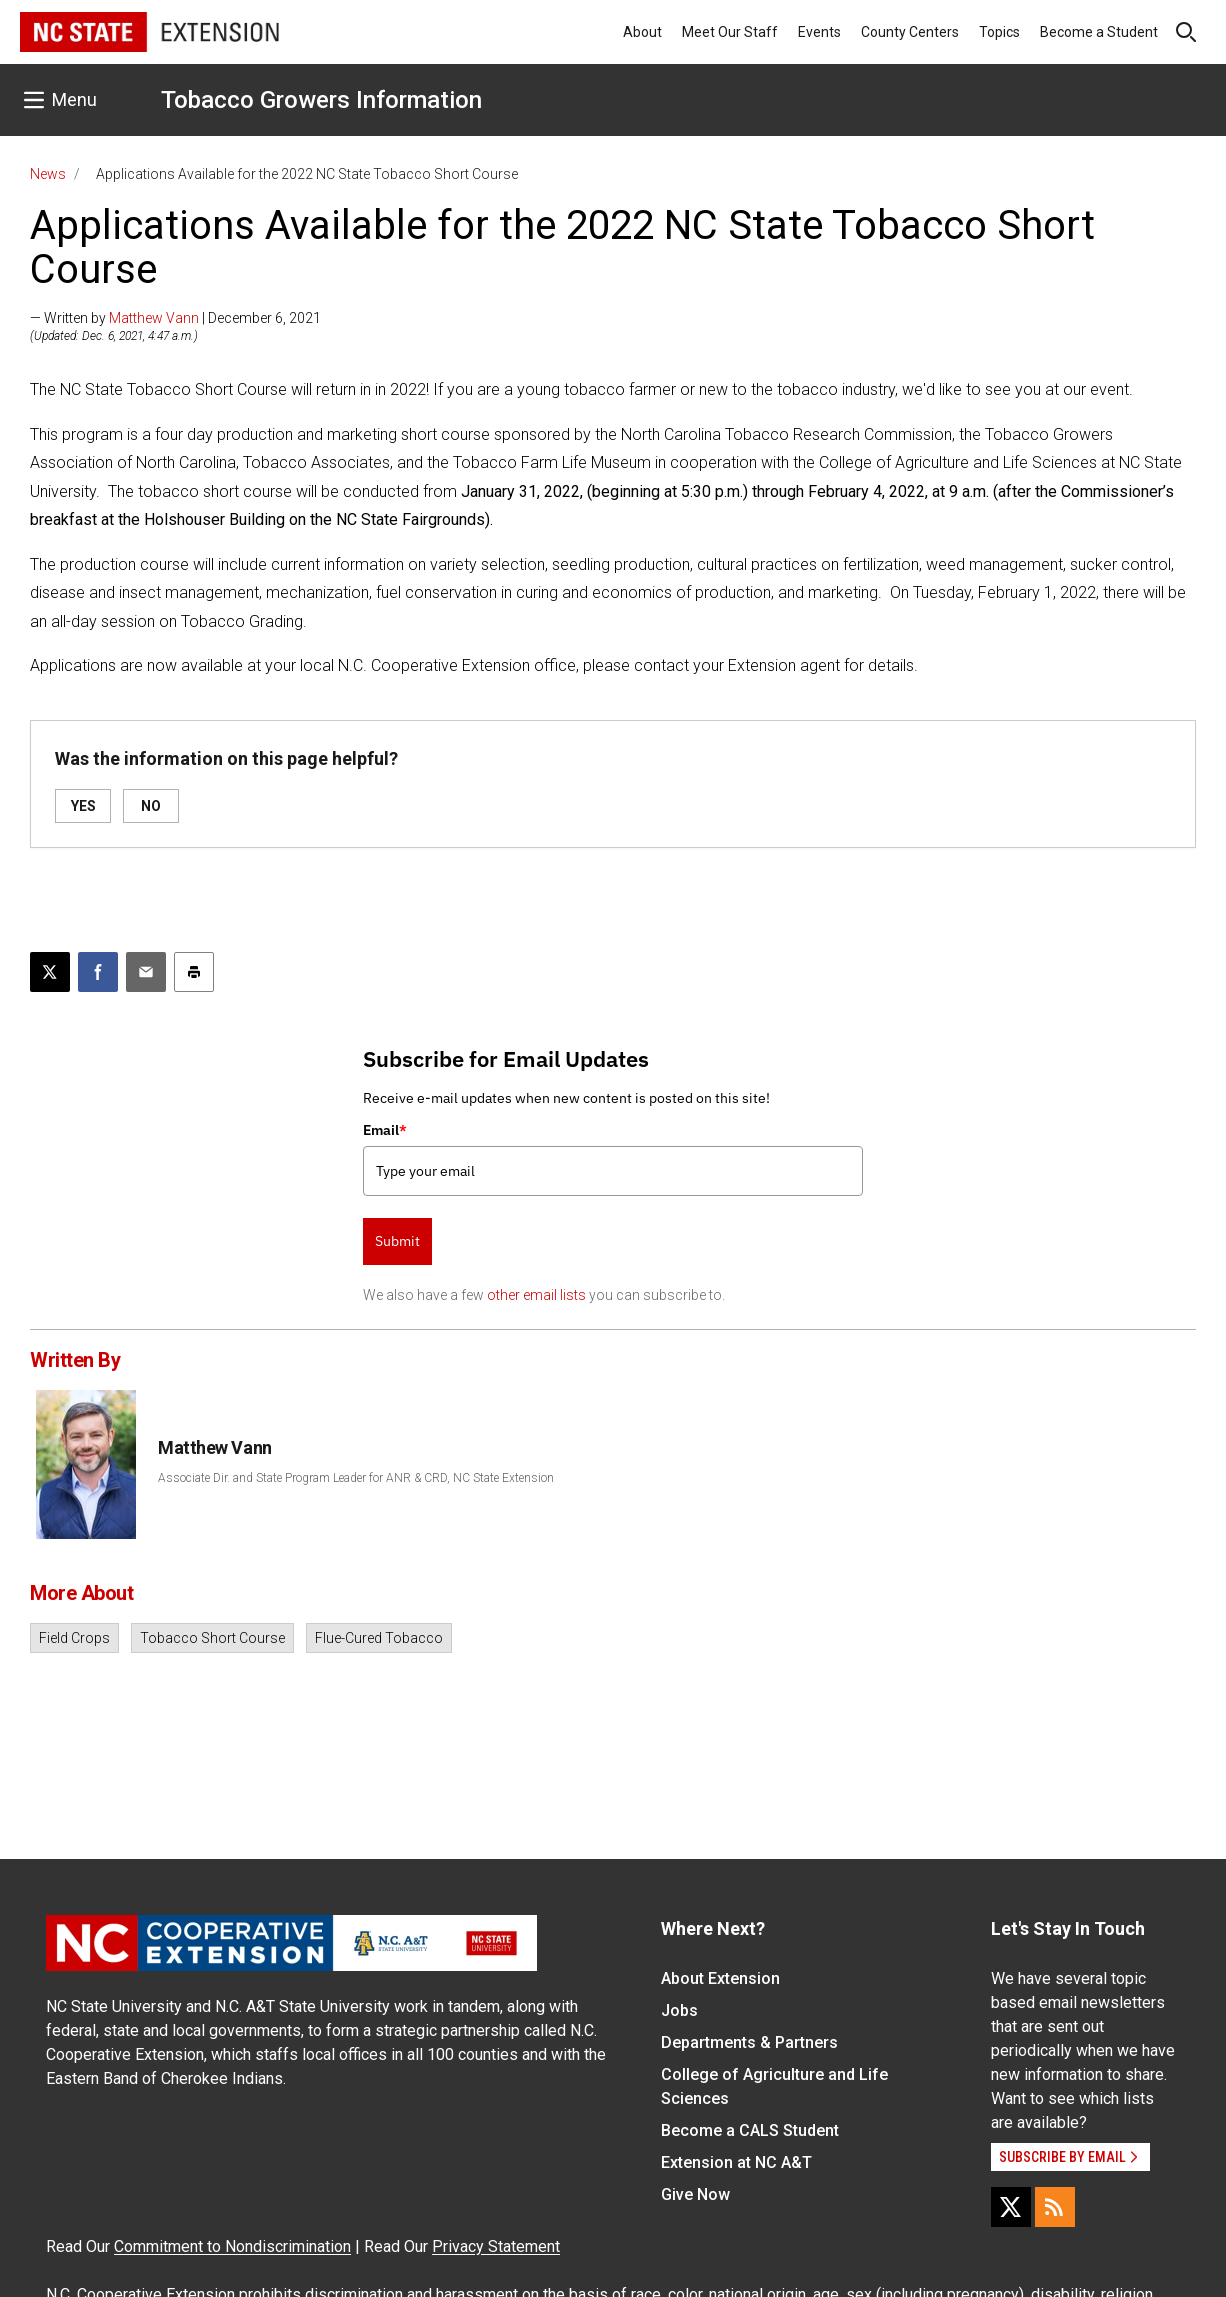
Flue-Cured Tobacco (379, 1638)
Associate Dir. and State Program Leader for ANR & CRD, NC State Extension (356, 1478)
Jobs (679, 2010)
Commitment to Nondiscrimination (232, 2246)
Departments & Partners (749, 2042)
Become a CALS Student (750, 2130)
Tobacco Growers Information (321, 100)
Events (819, 32)
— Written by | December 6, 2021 (175, 318)
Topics (999, 32)
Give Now (695, 2194)
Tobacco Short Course (212, 1638)
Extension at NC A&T (736, 2162)
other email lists (536, 1295)
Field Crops (74, 1638)
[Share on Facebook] (98, 972)
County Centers (910, 32)
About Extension (720, 1978)
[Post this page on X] (50, 972)
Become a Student (1099, 32)
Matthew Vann (154, 318)
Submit (397, 1241)
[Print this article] (194, 972)
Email (385, 1130)
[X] (1011, 2207)
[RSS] (1055, 2207)
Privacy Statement (496, 2246)
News (48, 174)
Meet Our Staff (730, 32)
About (642, 32)
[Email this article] (146, 972)
